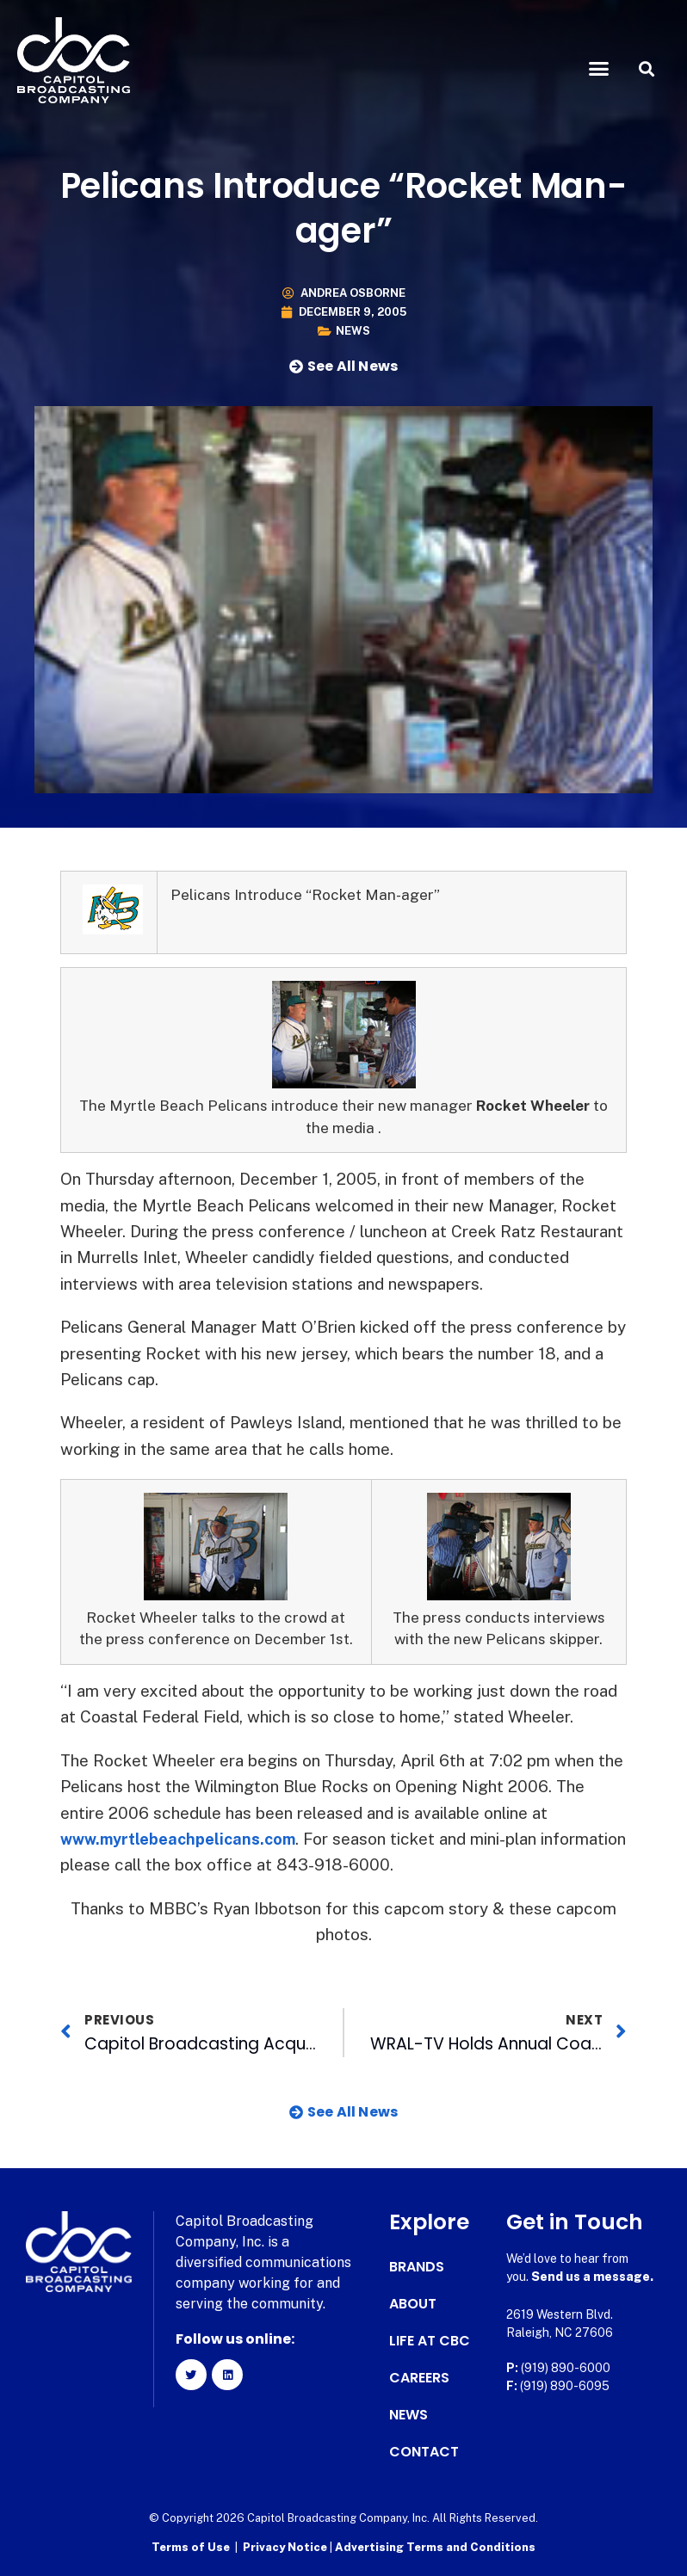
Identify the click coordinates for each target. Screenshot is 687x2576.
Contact (424, 2452)
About (412, 2304)
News (353, 330)
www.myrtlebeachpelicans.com (184, 1838)
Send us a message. (592, 2276)
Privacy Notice (286, 2546)
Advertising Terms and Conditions (435, 2546)
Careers (419, 2378)
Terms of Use (191, 2546)
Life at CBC (429, 2341)
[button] (598, 68)
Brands (416, 2267)
